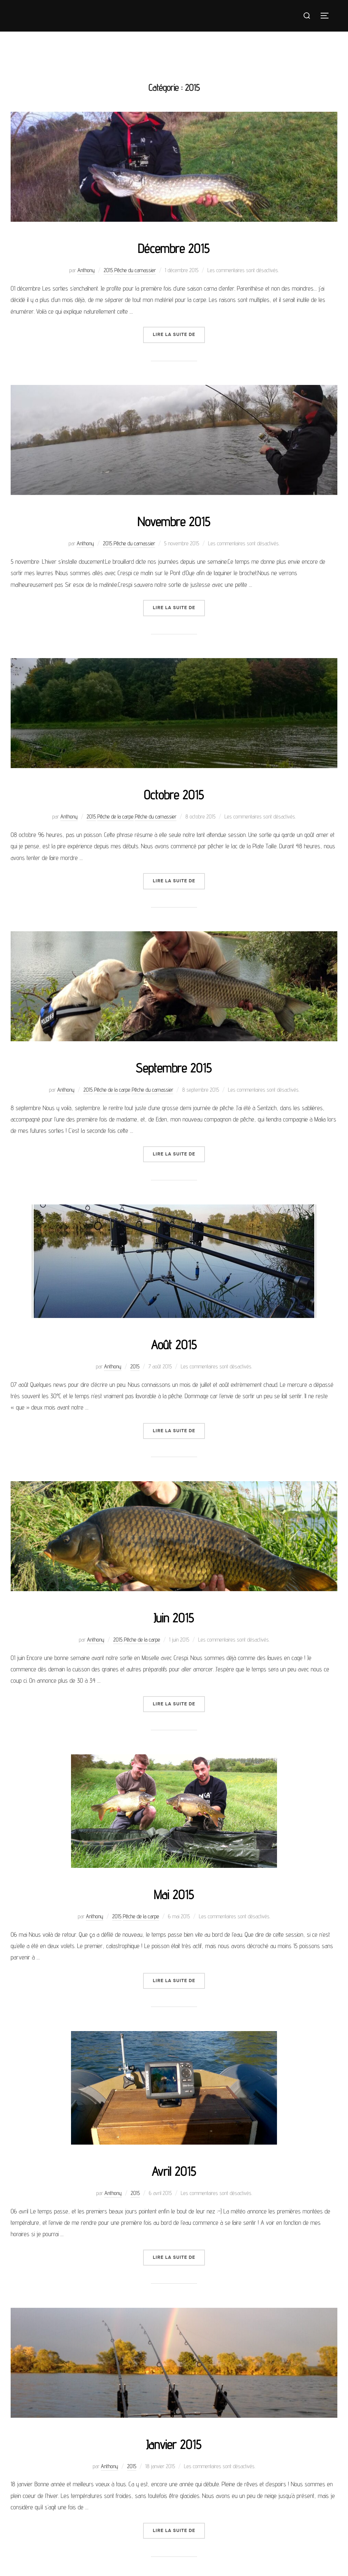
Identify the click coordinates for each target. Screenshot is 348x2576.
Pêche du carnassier (135, 270)
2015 (108, 270)
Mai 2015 (173, 1894)
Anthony (86, 270)
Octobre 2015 (173, 794)
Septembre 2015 (173, 1067)
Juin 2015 (173, 1617)
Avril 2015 (174, 2170)
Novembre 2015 (173, 521)
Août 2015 (174, 1344)
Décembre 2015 (173, 248)
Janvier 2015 (174, 2444)
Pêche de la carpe (115, 816)
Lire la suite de (179, 334)
